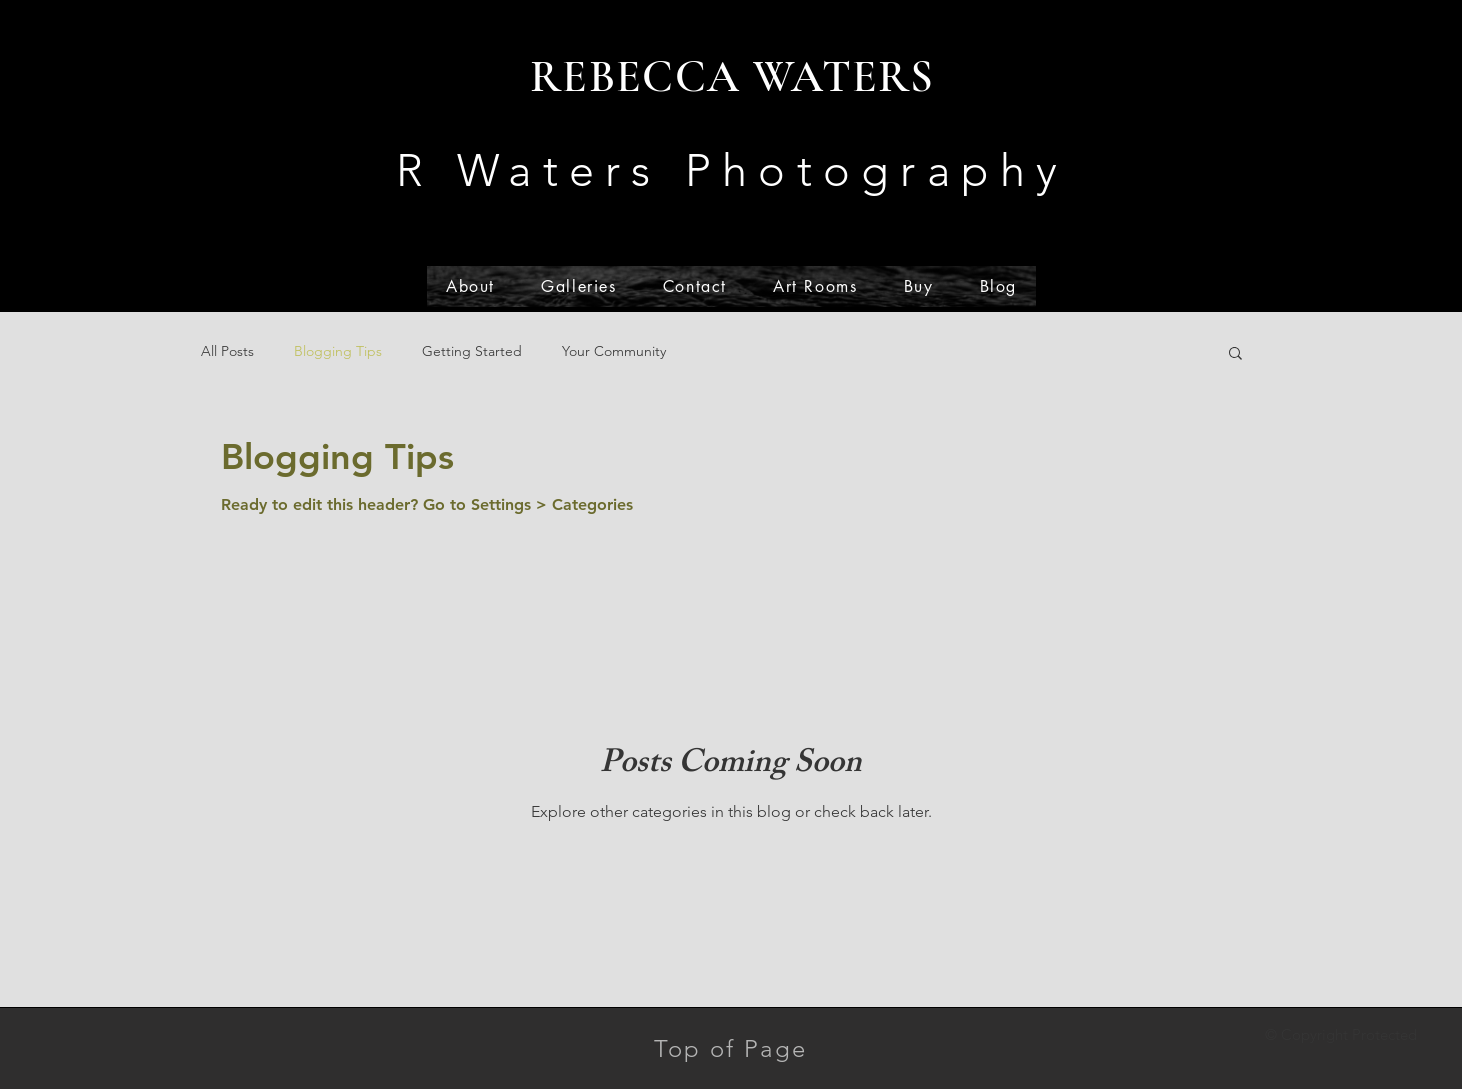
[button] (1235, 354)
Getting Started (472, 351)
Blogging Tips (338, 351)
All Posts (227, 351)
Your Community (614, 351)
